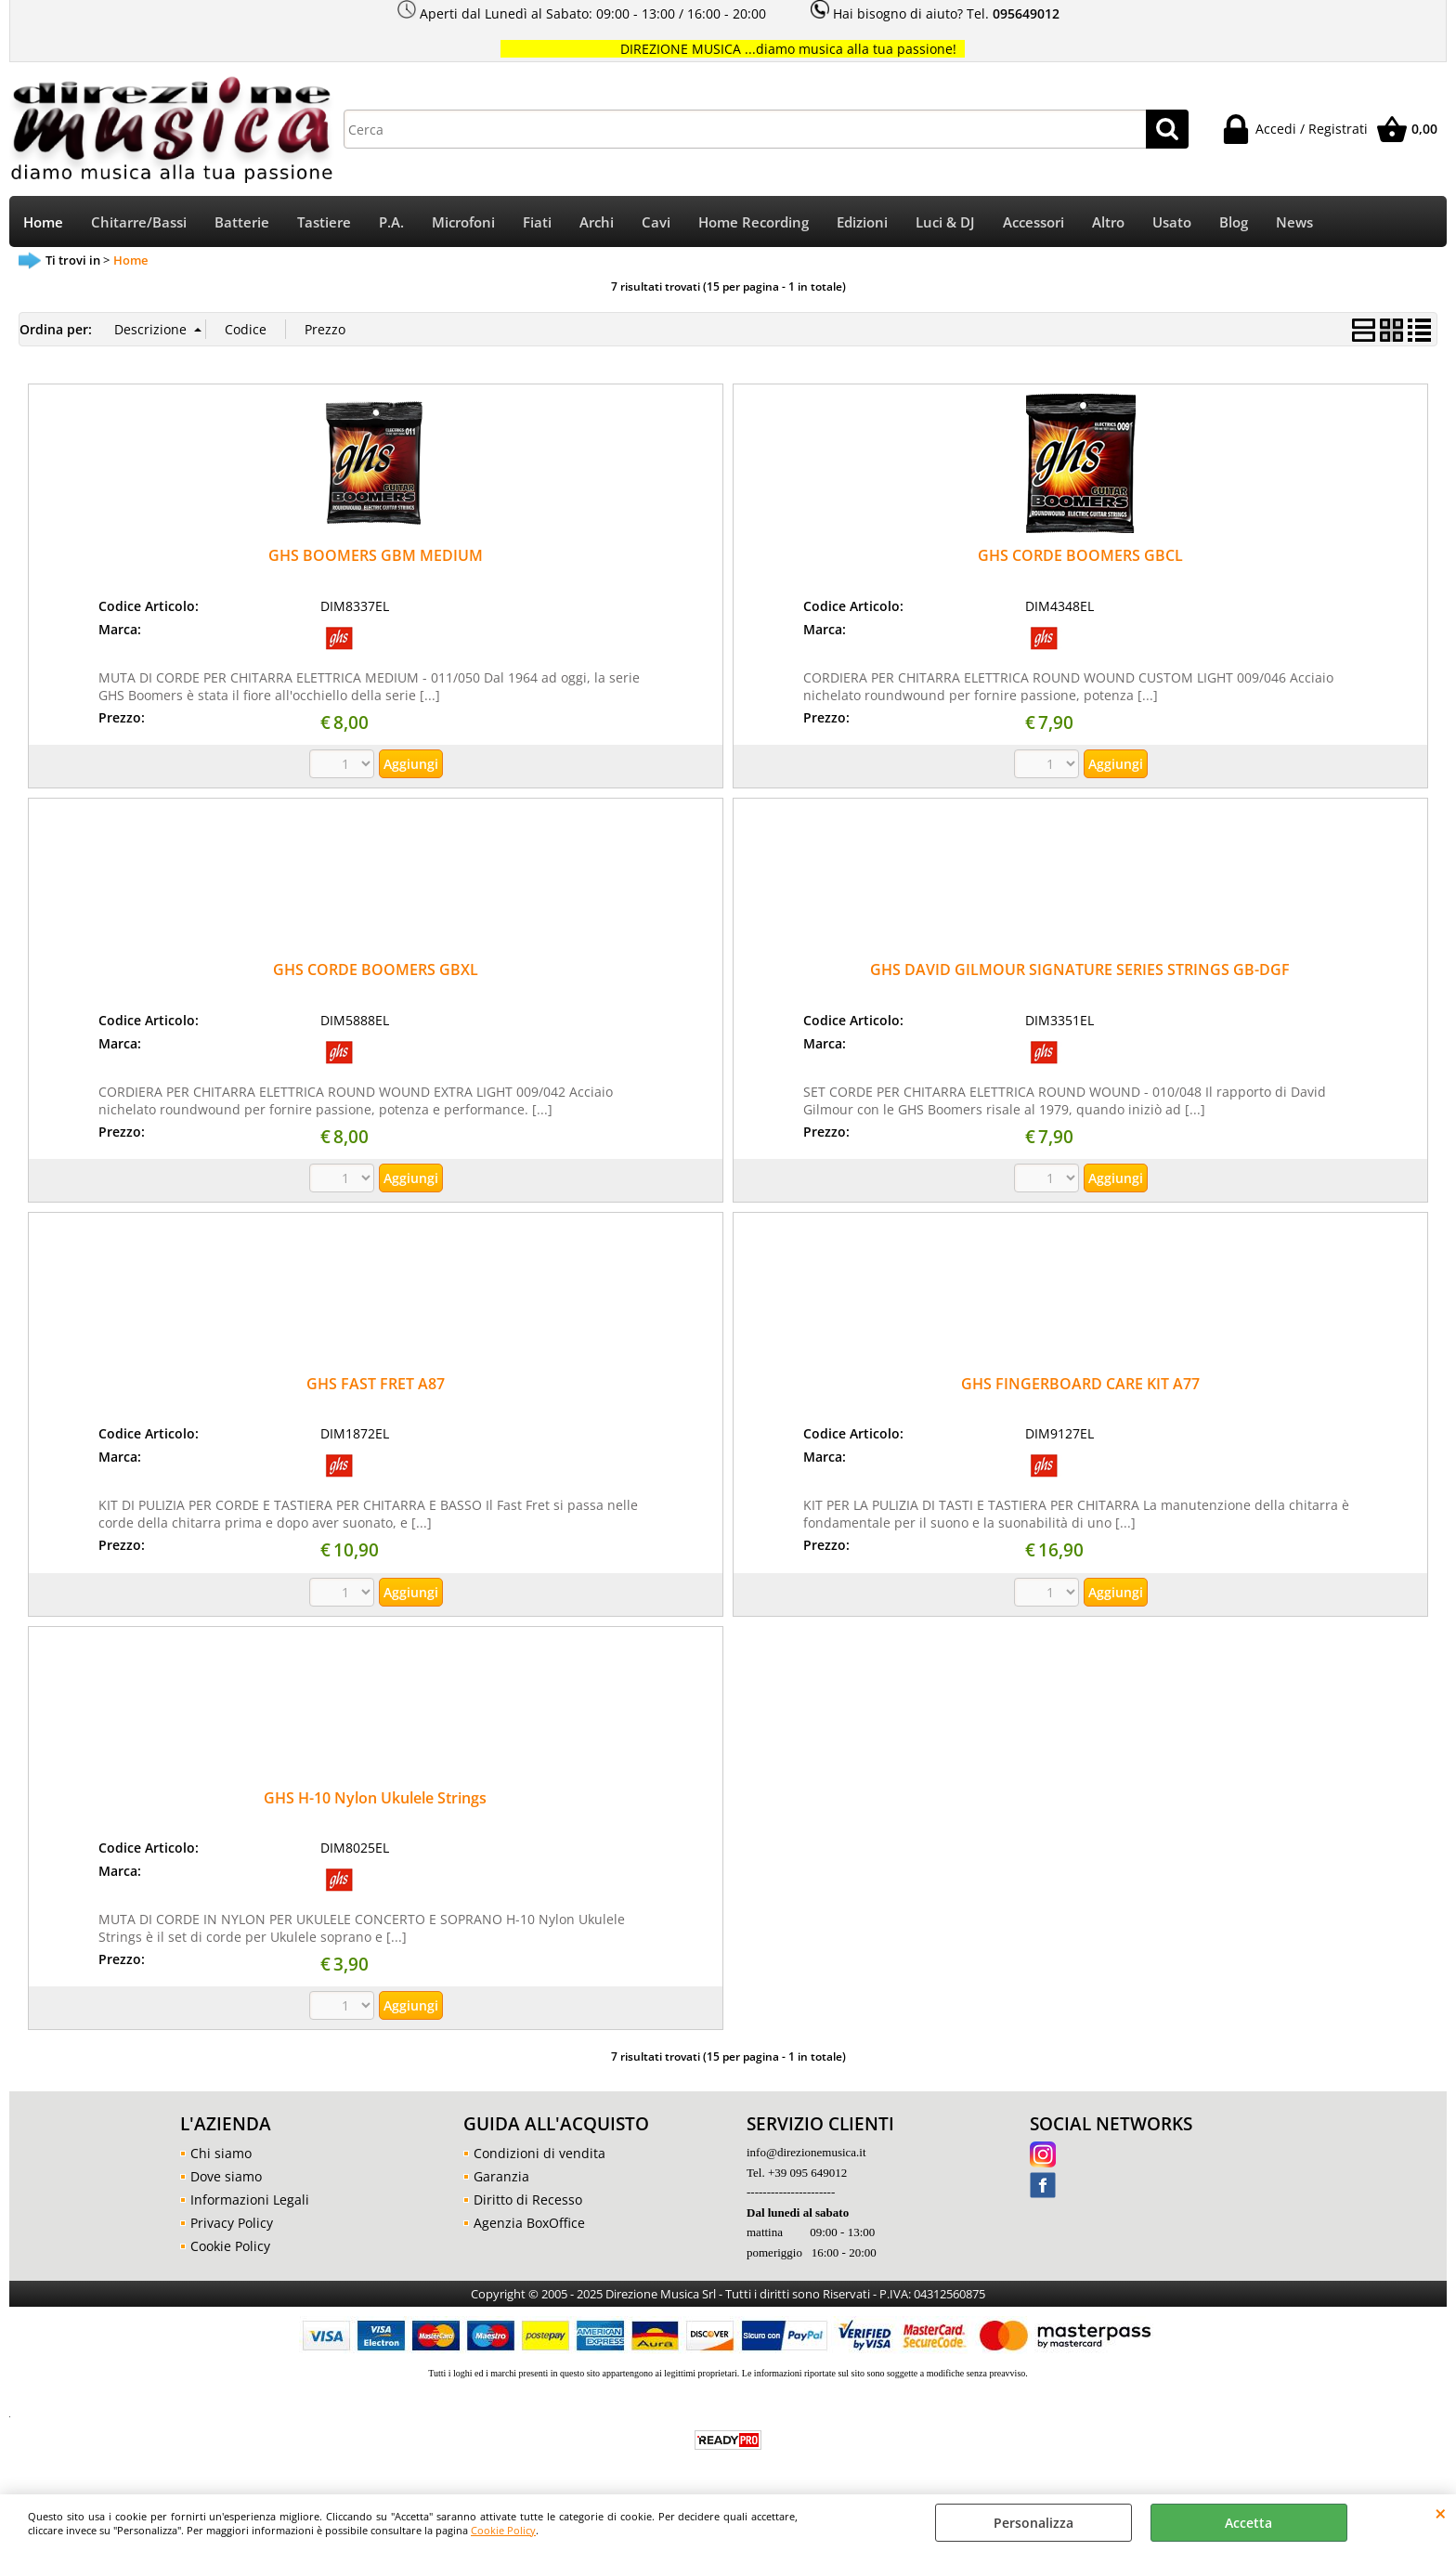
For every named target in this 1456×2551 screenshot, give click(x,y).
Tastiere (324, 222)
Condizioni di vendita (539, 2153)
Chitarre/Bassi (139, 222)
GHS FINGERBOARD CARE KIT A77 (1080, 1383)
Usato (1171, 222)
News (1294, 222)
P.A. (391, 222)
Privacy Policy (231, 2223)
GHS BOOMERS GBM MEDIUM (375, 555)
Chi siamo (221, 2153)
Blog (1233, 222)
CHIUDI (1441, 2513)
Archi (596, 222)
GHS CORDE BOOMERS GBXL (375, 969)
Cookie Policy (503, 2530)
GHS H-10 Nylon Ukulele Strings (375, 1798)
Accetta (1248, 2522)
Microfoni (463, 222)
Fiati (537, 222)
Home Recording (753, 222)
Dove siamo (226, 2176)
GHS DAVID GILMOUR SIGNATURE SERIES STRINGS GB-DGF (1080, 969)
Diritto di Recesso (528, 2199)
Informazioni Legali (249, 2199)
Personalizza (1033, 2522)
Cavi (656, 222)
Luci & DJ (945, 222)
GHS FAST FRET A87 (375, 1383)
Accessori (1033, 222)
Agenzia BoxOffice (529, 2223)
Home (43, 222)
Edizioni (862, 222)
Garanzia (501, 2176)
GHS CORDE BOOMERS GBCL (1080, 555)
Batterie (241, 222)
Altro (1108, 222)
